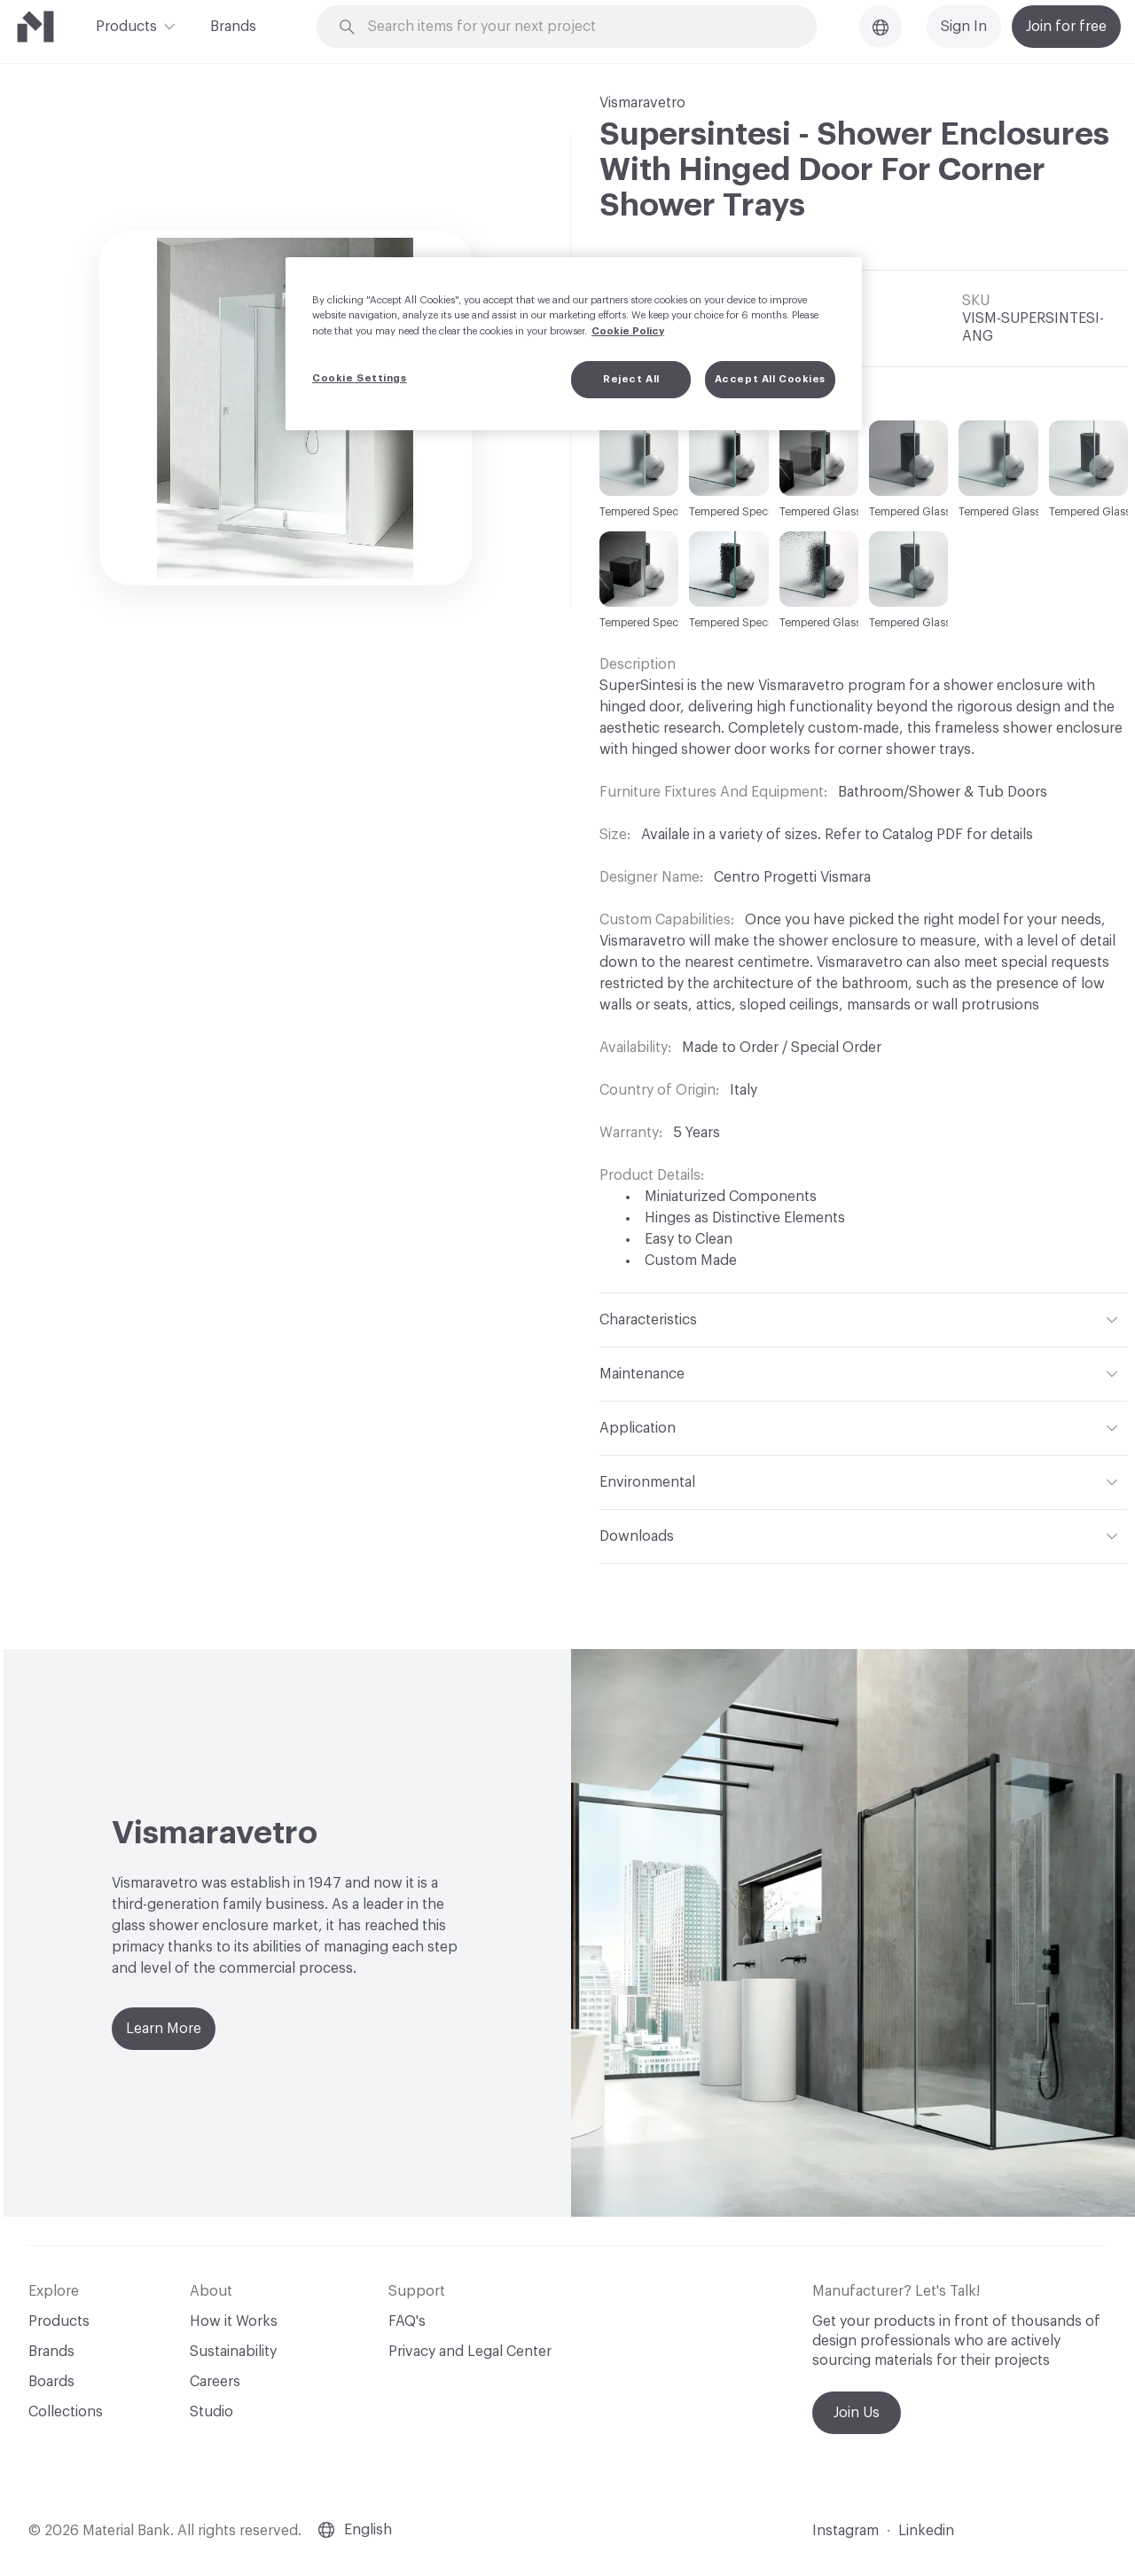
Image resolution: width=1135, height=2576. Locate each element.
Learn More (163, 2029)
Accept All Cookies (770, 379)
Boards (51, 2382)
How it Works (234, 2321)
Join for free (1066, 27)
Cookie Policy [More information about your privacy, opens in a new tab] (627, 331)
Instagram (845, 2531)
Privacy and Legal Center (470, 2351)
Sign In (964, 27)
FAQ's (407, 2321)
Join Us (857, 2413)
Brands (233, 27)
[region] (574, 343)
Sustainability (233, 2351)
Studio (211, 2412)
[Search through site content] (576, 27)
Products (126, 25)
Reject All (631, 379)
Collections (65, 2412)
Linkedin (926, 2531)
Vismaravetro (642, 103)
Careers (215, 2382)
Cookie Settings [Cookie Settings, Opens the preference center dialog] (359, 378)
